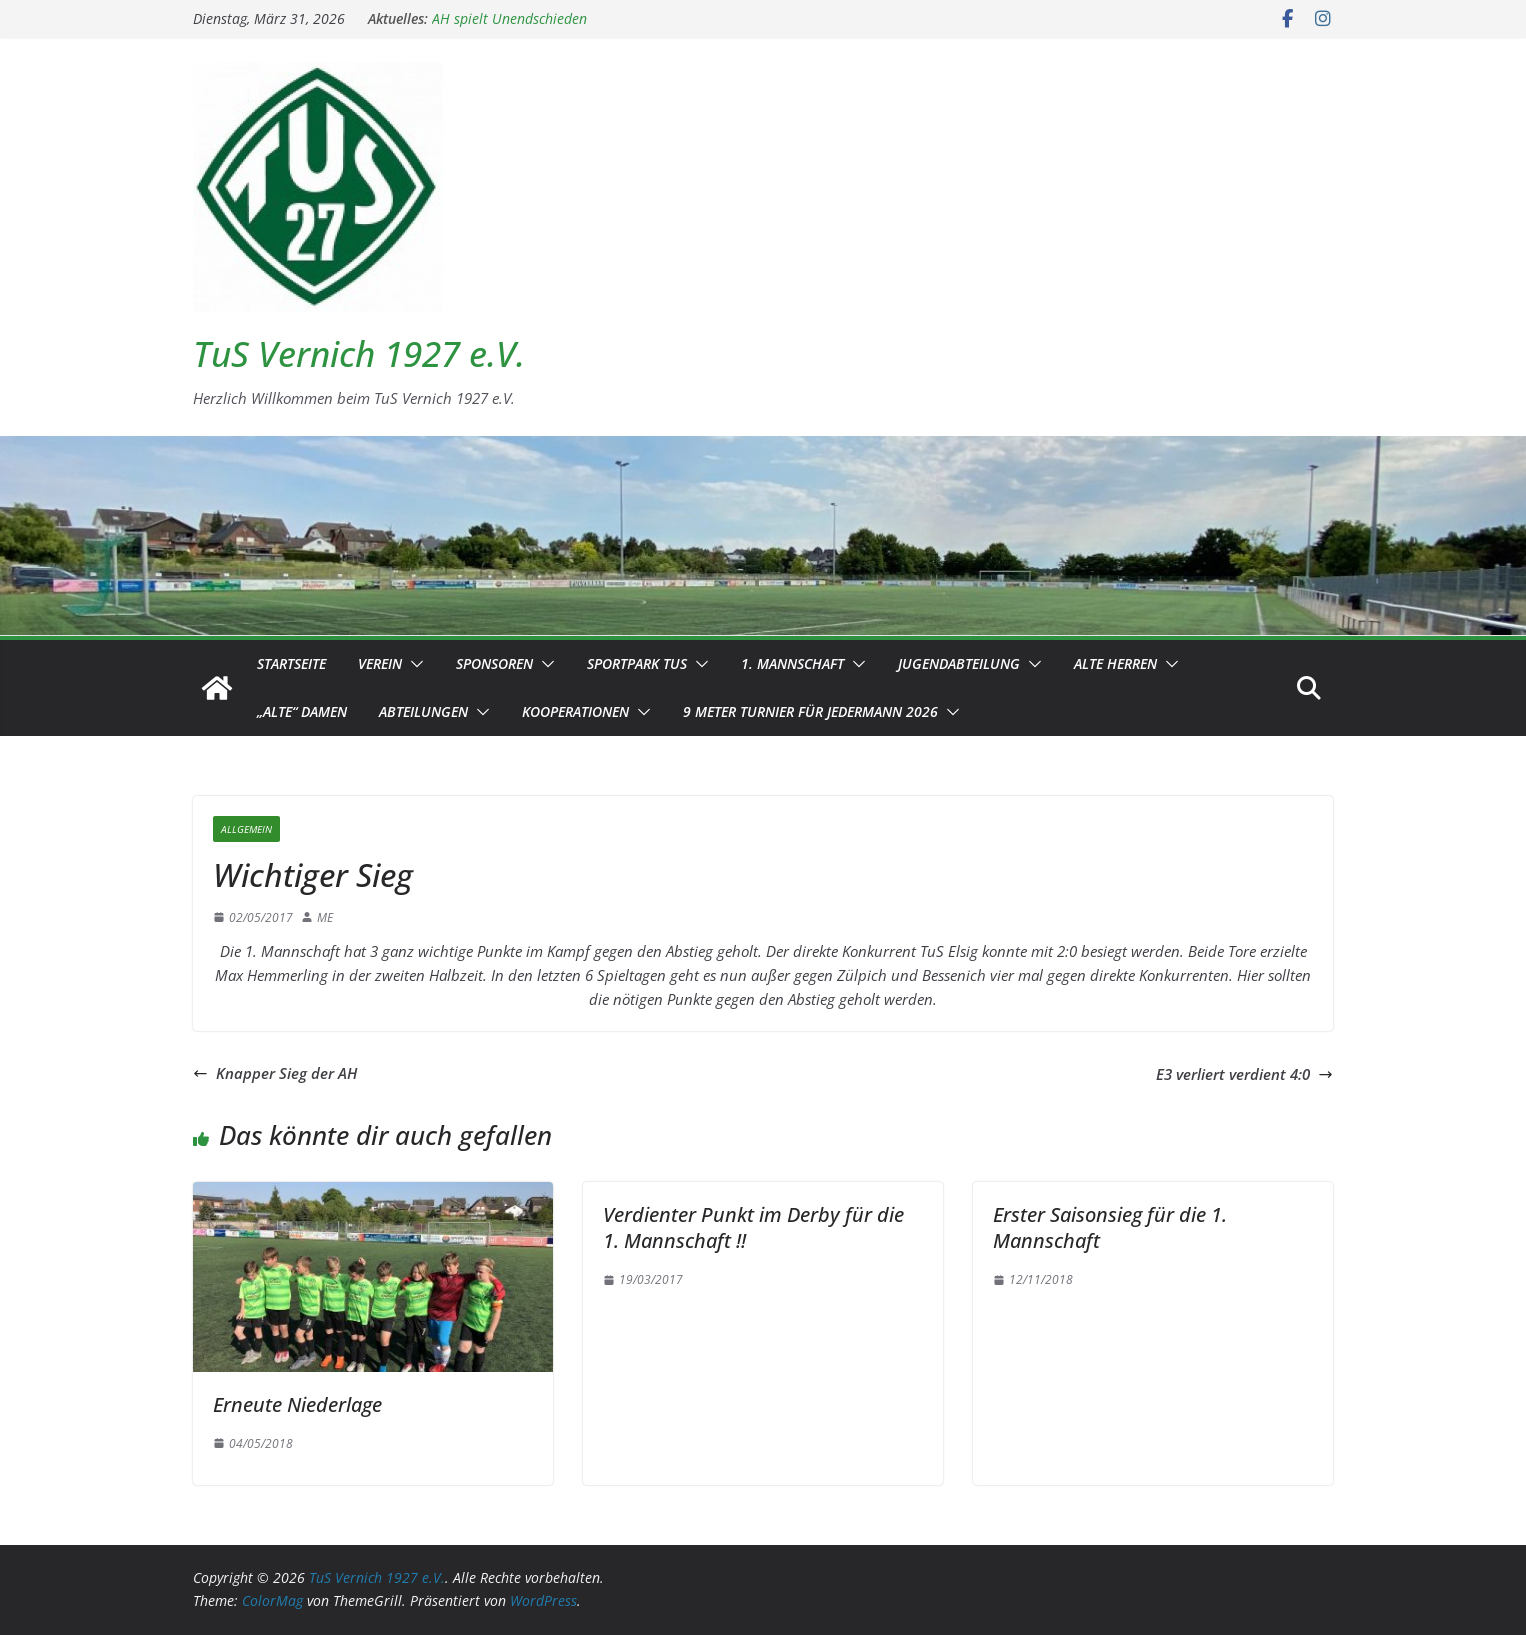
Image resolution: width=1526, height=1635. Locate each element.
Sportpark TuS (637, 663)
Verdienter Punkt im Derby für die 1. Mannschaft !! (753, 1227)
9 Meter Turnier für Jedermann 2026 (810, 711)
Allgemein (246, 829)
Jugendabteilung (959, 663)
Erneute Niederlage (297, 1404)
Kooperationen (575, 711)
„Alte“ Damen (302, 711)
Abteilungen (423, 711)
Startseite (291, 663)
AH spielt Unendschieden (509, 18)
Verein (380, 663)
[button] (413, 664)
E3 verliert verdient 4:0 (1244, 1074)
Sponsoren (494, 663)
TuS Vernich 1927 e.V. (359, 353)
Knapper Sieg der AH (275, 1073)
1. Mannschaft (792, 663)
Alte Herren (1115, 663)
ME (325, 917)
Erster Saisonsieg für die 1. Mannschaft (1110, 1227)
